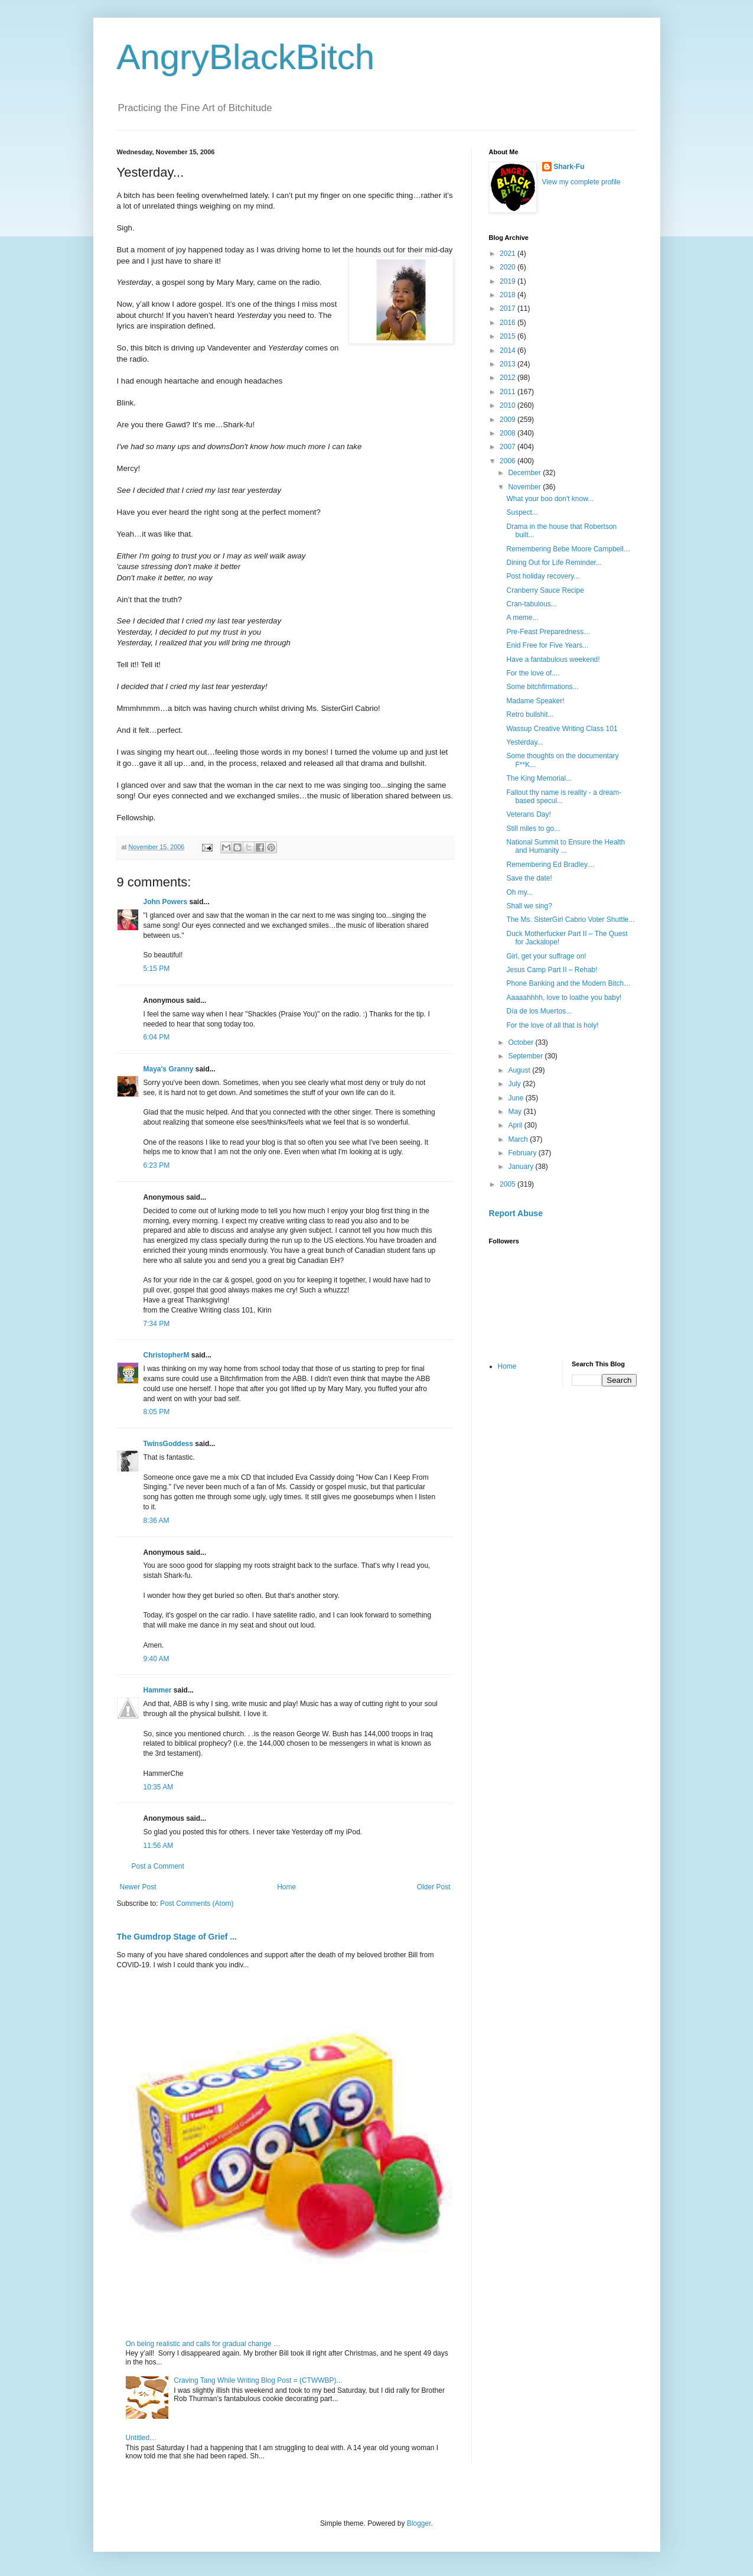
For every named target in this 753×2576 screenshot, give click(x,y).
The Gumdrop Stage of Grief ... (177, 1936)
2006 (508, 461)
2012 (508, 377)
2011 (508, 392)
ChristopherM (167, 1355)
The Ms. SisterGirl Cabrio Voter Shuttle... (570, 919)
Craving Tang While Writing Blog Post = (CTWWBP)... (258, 2380)
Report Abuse (516, 1213)
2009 (508, 419)
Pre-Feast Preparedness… (548, 632)
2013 (508, 364)
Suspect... (521, 512)
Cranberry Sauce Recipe (545, 590)
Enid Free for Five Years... (547, 645)
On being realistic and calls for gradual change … (203, 2344)
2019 (508, 281)
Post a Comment (158, 1866)
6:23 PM (157, 1165)
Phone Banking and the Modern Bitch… (568, 983)
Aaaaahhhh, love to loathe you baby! (563, 997)
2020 (508, 267)
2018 (508, 295)
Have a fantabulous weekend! (552, 659)
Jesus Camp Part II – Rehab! (551, 970)
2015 (508, 336)
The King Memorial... (539, 778)
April (516, 1125)
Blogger (419, 2523)
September (526, 1056)
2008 (508, 433)
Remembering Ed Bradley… (550, 864)
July (515, 1084)
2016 (508, 323)
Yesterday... (524, 742)
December (525, 473)
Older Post (434, 1887)
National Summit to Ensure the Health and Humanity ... (565, 846)
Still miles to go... (533, 828)
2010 (508, 405)
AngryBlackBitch (246, 57)
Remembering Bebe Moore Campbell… (568, 549)
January (521, 1166)
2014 (508, 350)
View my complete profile (581, 182)
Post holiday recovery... (542, 576)
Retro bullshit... (529, 714)
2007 (508, 447)
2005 (508, 1184)
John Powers (166, 902)
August (520, 1070)
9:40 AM (156, 1659)
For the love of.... (532, 673)
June (516, 1098)
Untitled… (141, 2438)
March (519, 1139)
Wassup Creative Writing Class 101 (561, 729)
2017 (508, 308)
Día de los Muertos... (539, 1011)
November (525, 487)
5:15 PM (157, 968)
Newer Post (138, 1887)
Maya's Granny (169, 1069)
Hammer (158, 1690)
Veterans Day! (528, 814)
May (515, 1111)
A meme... (522, 617)
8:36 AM (156, 1520)
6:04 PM (157, 1037)
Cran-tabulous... (531, 604)
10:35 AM (159, 1787)
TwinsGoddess (168, 1444)
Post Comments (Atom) (197, 1903)
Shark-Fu (569, 167)
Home (286, 1887)
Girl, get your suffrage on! (546, 956)
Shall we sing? (529, 906)
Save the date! (529, 878)
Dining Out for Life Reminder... (553, 562)
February (523, 1153)
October (521, 1042)
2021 (508, 253)
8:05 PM (157, 1412)
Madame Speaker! (535, 701)
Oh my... (519, 892)
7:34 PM (157, 1324)
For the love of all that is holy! (552, 1025)
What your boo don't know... (550, 499)
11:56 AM (159, 1845)
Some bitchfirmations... (542, 687)
